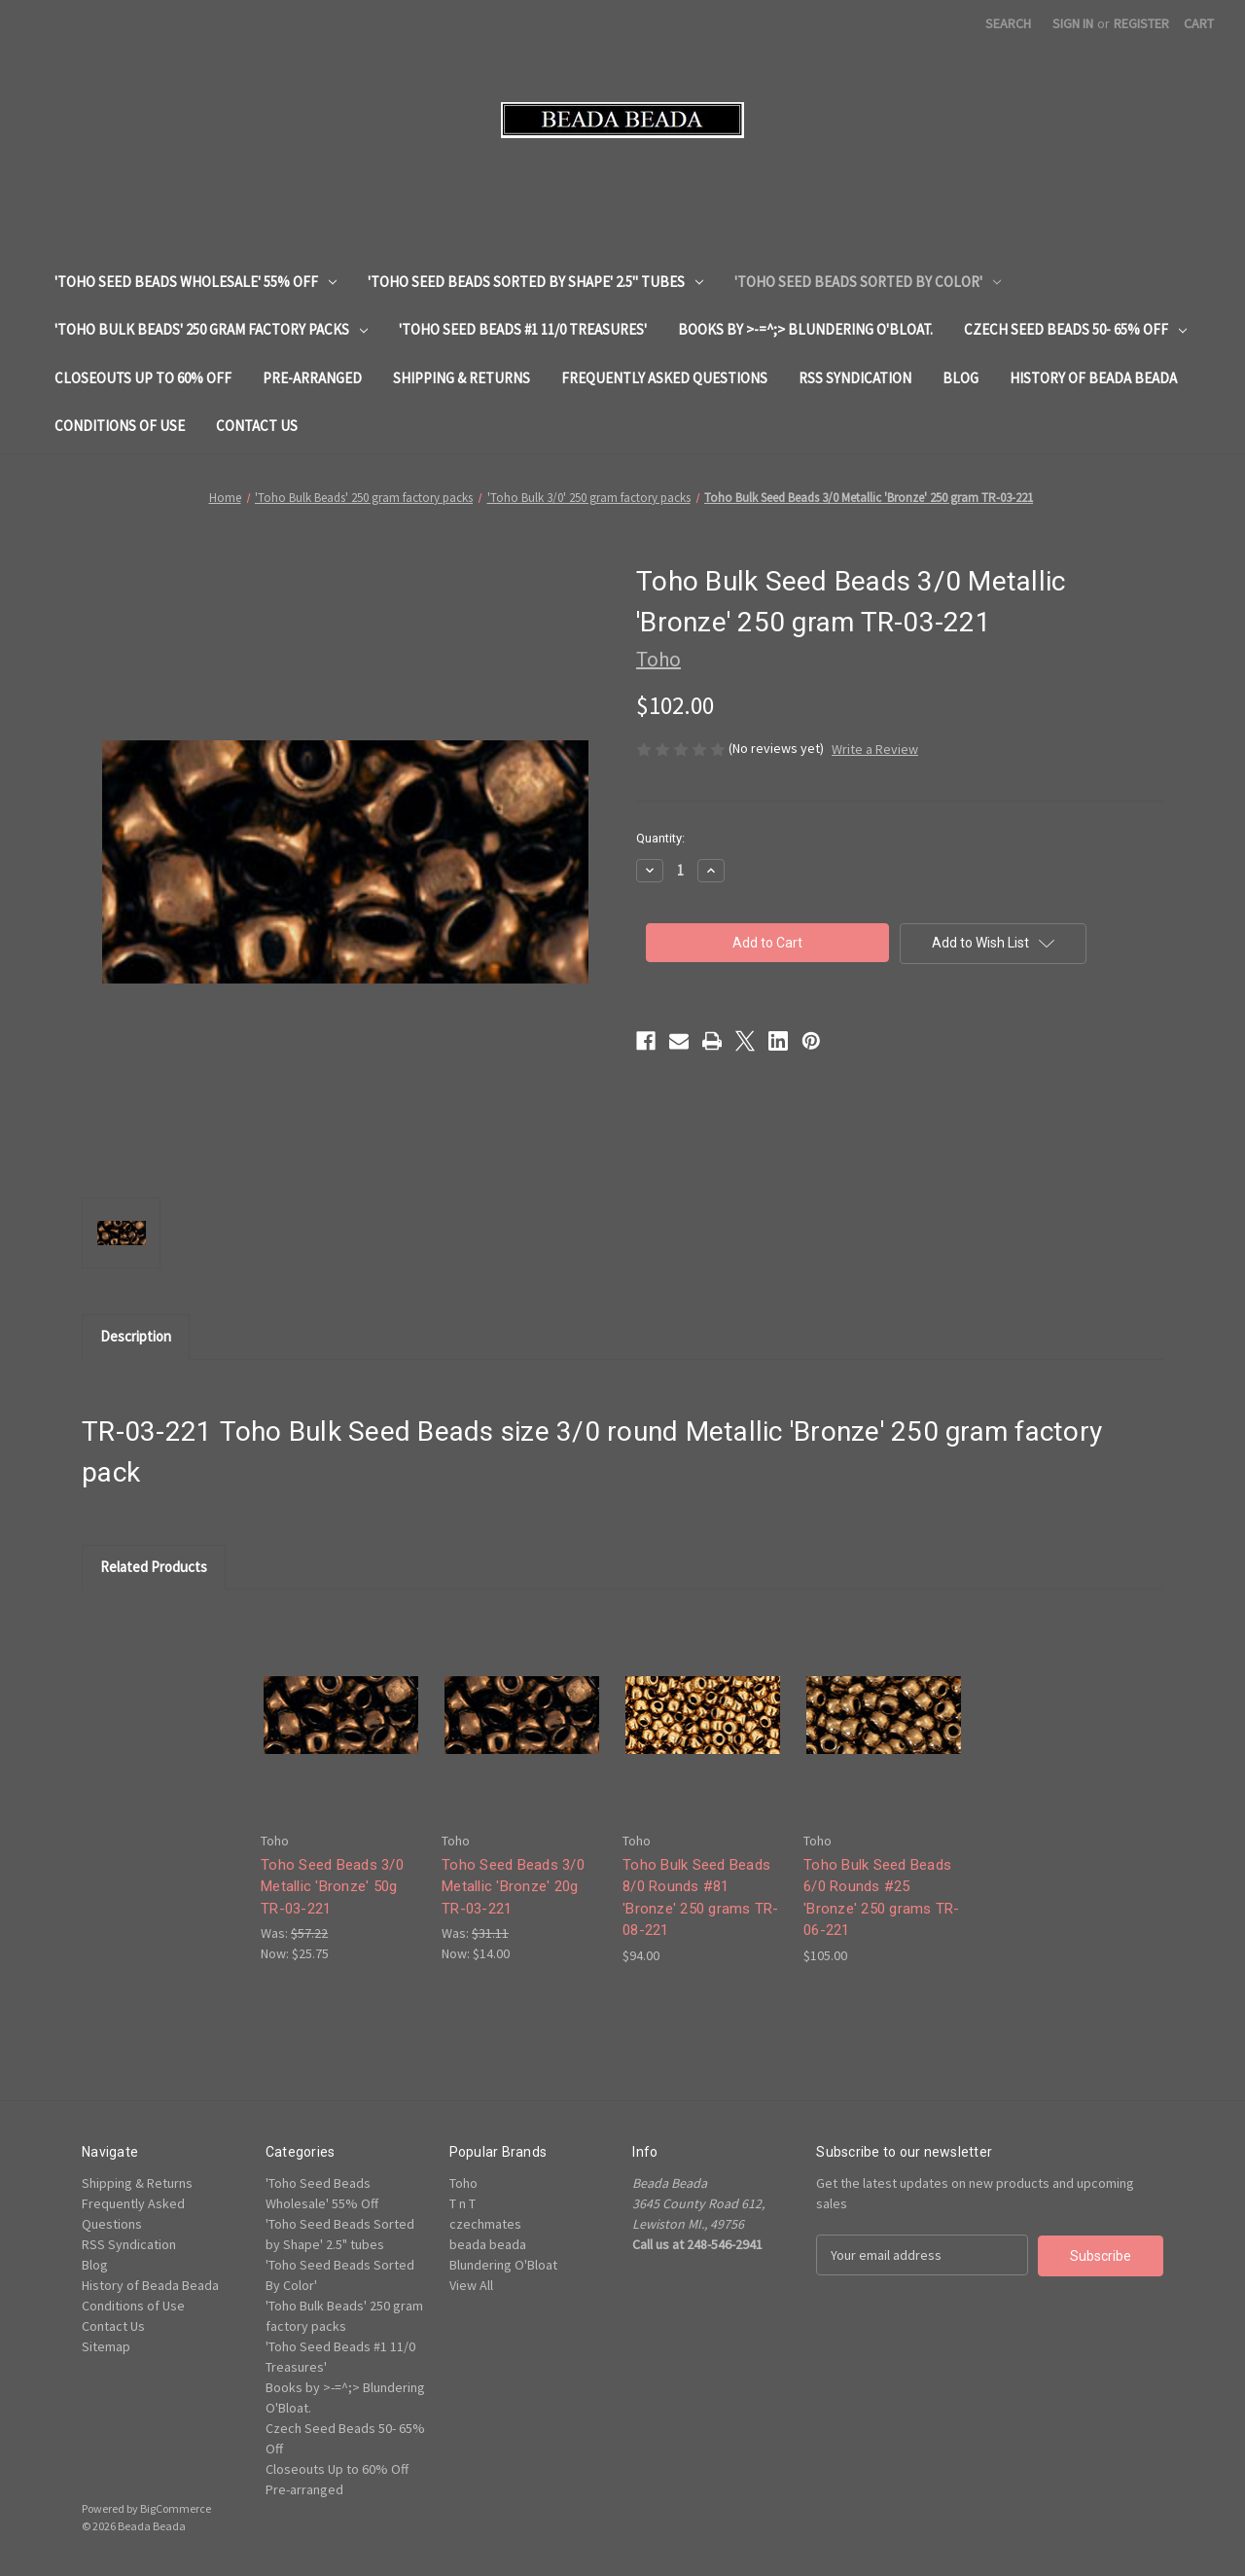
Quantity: (660, 838)
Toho (463, 2183)
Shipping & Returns (461, 378)
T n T (462, 2203)
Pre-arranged (312, 378)
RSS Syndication (855, 378)
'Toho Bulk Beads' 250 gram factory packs (211, 329)
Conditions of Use (119, 425)
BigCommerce (175, 2508)
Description (135, 1336)
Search (1008, 23)
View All (471, 2285)
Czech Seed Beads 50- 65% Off (1075, 329)
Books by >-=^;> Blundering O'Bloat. (805, 329)
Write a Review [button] (875, 749)
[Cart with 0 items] (1199, 24)
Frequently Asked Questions (664, 378)
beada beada (487, 2244)
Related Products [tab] (153, 1566)
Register (1141, 23)
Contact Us (257, 425)
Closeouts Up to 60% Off (142, 378)
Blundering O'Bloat (503, 2264)
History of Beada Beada (1093, 378)
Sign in (1072, 23)
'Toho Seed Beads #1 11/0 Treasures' (523, 329)
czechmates (485, 2224)
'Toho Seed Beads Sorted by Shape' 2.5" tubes (535, 281)
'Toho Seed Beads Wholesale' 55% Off (195, 281)
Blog (960, 378)
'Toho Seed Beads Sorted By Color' (867, 281)
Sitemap (106, 2346)
